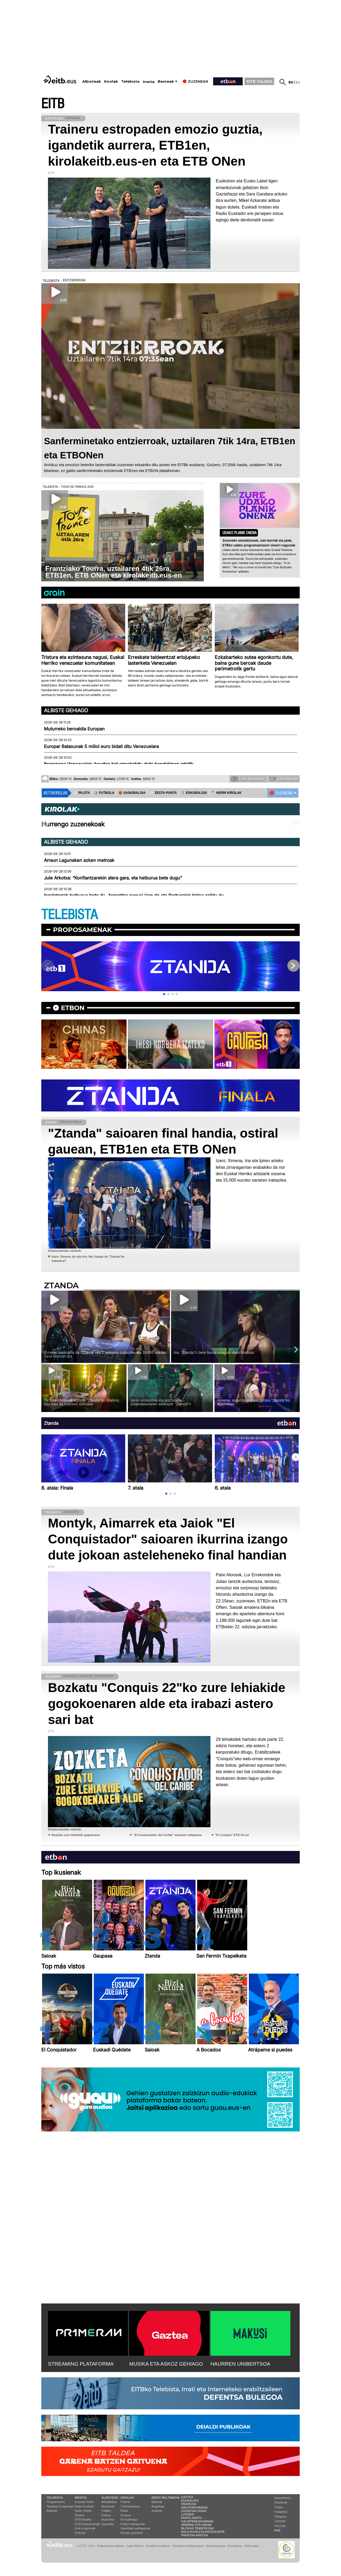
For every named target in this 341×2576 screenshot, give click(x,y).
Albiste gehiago (66, 710)
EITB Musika (83, 2519)
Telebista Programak (60, 2506)
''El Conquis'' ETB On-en (232, 1835)
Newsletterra (282, 2497)
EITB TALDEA (259, 81)
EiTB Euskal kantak (87, 2524)
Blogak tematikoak (197, 2528)
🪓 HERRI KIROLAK (226, 793)
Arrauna (125, 2515)
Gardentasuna (215, 2545)
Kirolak (111, 81)
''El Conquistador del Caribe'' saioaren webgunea (167, 1835)
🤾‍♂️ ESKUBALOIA (194, 793)
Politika (106, 2510)
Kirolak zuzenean (131, 2532)
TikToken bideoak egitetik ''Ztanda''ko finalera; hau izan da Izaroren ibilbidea (81, 1402)
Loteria (187, 2514)
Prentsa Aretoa (194, 2535)
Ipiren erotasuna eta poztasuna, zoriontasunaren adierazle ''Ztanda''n (161, 1402)
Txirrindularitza (130, 2506)
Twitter (278, 2507)
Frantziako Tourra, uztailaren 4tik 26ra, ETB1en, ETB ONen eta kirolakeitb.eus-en (113, 572)
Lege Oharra (134, 2545)
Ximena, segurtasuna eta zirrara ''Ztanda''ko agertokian (253, 1402)
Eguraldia (108, 2524)
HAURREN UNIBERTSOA (240, 2364)
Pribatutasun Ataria (110, 2545)
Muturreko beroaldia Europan (74, 728)
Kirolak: (127, 2497)
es (298, 82)
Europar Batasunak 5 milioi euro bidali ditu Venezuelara (101, 746)
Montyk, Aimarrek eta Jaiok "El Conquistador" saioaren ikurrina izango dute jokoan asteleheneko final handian (168, 1539)
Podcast (80, 2532)
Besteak (166, 81)
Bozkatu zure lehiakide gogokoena (76, 1835)
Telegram (280, 2516)
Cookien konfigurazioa (187, 2545)
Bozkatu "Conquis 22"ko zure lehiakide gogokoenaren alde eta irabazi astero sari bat (166, 1704)
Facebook (280, 2502)
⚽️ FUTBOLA (104, 793)
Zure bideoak (284, 778)
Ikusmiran (108, 2519)
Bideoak (52, 2510)
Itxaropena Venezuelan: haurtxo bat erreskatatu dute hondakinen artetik (118, 764)
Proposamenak (82, 930)
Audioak (157, 2510)
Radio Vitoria (83, 2510)
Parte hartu (191, 2517)
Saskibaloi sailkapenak (135, 2528)
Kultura (106, 2515)
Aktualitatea (109, 2501)
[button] (164, 994)
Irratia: (81, 2497)
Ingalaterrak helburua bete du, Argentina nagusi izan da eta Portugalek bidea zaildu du (134, 895)
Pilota (124, 2510)
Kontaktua (235, 2545)
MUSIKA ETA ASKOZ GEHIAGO (166, 2364)
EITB (52, 103)
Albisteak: (110, 2497)
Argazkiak (158, 2506)
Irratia (149, 82)
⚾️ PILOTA (82, 793)
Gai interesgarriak (197, 2521)
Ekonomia (108, 2506)
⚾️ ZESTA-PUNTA (163, 793)
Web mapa (251, 2545)
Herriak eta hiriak (196, 2524)
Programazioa (56, 2501)
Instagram (280, 2511)
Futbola (125, 2501)
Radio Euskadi (84, 2506)
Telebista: (55, 2497)
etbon (72, 1008)
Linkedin (279, 2521)
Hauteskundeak (194, 2507)
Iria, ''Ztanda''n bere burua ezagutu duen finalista (214, 1352)
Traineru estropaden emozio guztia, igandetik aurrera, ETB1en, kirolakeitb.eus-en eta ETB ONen (155, 145)
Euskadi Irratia (84, 2501)
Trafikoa (188, 2504)
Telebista (130, 81)
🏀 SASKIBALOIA (132, 793)
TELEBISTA (69, 914)
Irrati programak (85, 2528)
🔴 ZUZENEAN (280, 793)
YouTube (280, 2525)
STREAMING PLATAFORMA (81, 2364)
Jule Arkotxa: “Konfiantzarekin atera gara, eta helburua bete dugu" (113, 878)
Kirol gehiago (128, 2519)
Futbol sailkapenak (132, 2524)
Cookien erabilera (158, 2545)
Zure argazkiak (248, 778)
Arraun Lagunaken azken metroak (79, 860)
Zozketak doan (193, 2511)
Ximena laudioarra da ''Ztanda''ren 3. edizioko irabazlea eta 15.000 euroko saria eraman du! (105, 1354)
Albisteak (91, 81)
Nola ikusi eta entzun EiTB (203, 2531)
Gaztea (79, 2515)
